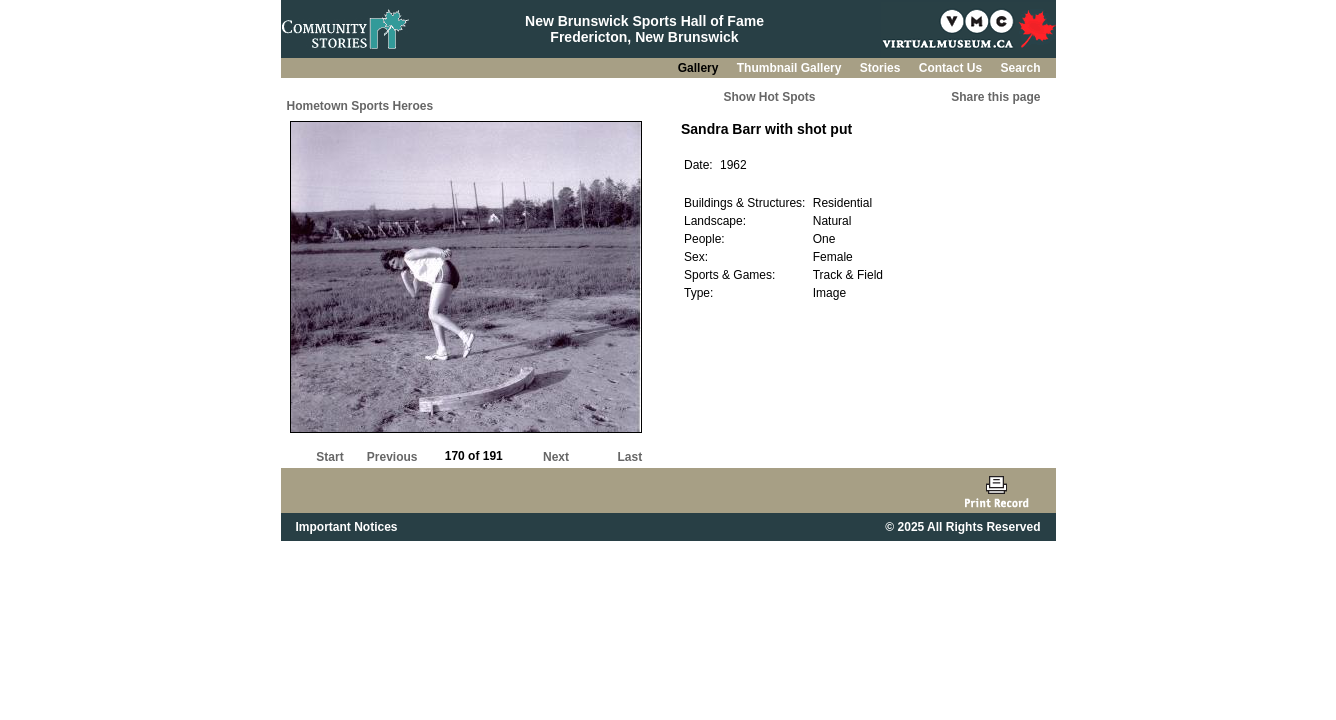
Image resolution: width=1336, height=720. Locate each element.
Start (329, 457)
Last (629, 457)
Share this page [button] (995, 97)
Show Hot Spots (770, 97)
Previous (392, 457)
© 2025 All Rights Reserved (962, 527)
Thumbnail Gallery (791, 68)
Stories (882, 68)
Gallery (700, 68)
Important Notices (347, 527)
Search (1020, 68)
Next (556, 457)
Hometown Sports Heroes (360, 106)
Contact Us (952, 68)
